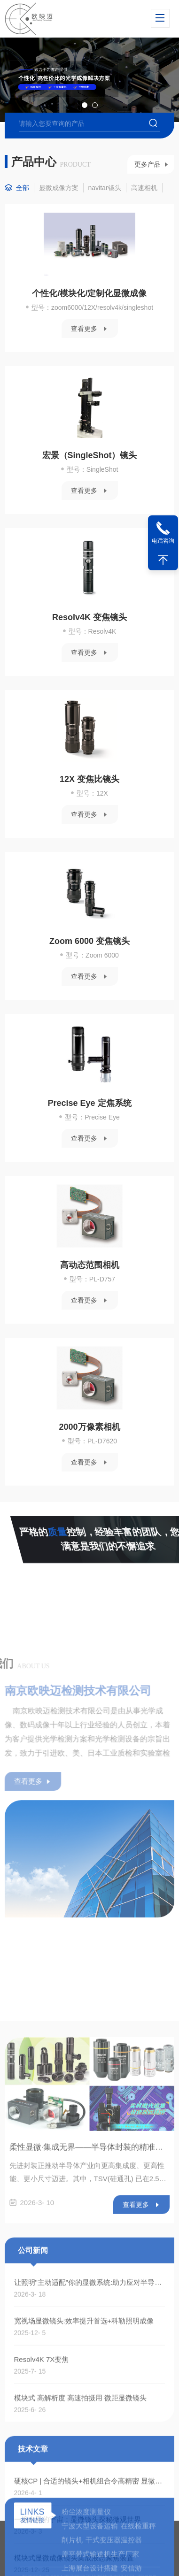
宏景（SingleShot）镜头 (89, 455)
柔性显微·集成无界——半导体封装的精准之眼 (89, 2527)
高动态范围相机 (89, 1265)
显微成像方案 (58, 188)
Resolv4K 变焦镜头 (89, 617)
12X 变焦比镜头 (89, 779)
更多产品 (147, 164)
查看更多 (84, 328)
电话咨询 (163, 540)
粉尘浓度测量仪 (86, 2563)
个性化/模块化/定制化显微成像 (89, 293)
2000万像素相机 (89, 1427)
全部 (22, 188)
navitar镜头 (104, 188)
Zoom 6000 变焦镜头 (89, 941)
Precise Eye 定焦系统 (89, 1103)
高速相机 (144, 188)
